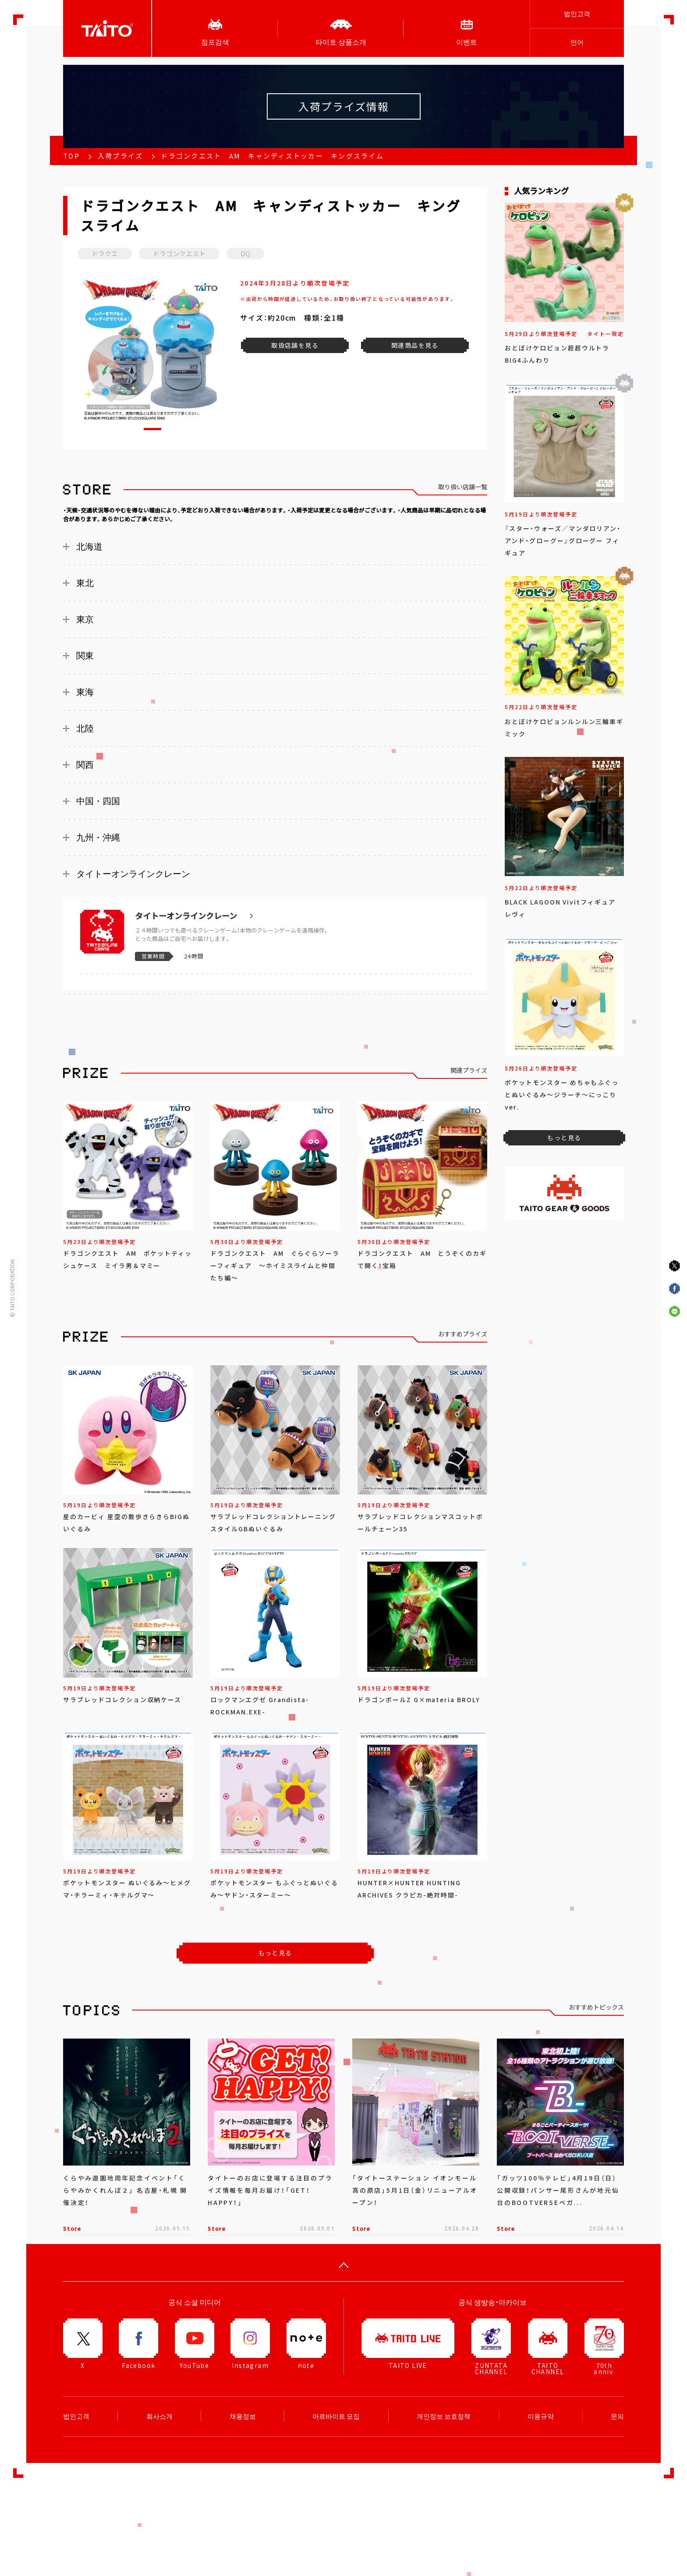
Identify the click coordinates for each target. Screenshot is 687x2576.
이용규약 (541, 2416)
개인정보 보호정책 (444, 2416)
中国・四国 (98, 801)
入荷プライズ (120, 156)
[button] (152, 429)
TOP (71, 156)
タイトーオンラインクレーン (133, 874)
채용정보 (243, 2416)
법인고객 (577, 13)
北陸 (85, 728)
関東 (85, 656)
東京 (85, 619)
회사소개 (159, 2416)
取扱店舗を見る (295, 345)
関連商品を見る (415, 345)
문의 (617, 2416)
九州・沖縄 (98, 837)
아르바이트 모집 (336, 2416)
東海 (85, 692)
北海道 (89, 546)
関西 (85, 765)
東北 (85, 583)
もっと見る (275, 1952)
